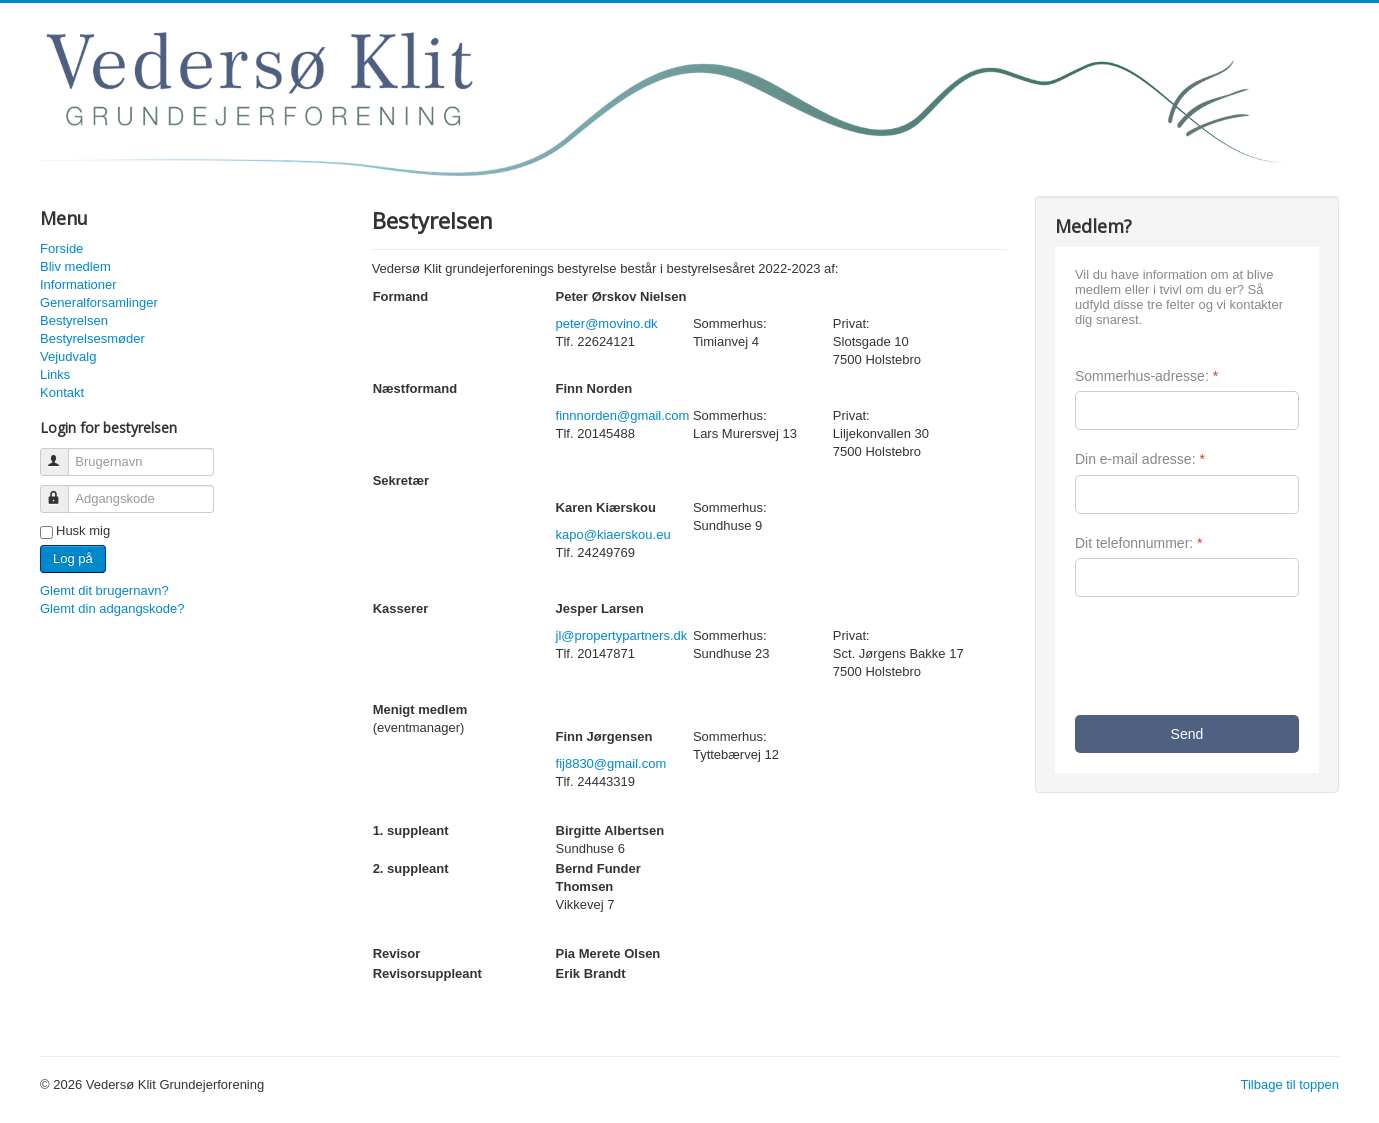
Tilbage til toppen (1289, 1084)
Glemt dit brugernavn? (104, 590)
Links (55, 374)
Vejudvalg (68, 356)
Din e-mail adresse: (1140, 459)
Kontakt (62, 392)
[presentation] (1227, 656)
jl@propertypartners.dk (622, 635)
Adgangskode (63, 490)
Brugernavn (63, 453)
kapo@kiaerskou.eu (613, 534)
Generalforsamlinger (99, 302)
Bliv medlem (75, 266)
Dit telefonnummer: (1139, 543)
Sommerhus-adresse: (1146, 376)
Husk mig (83, 530)
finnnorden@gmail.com (623, 415)
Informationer (78, 284)
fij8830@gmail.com (611, 763)
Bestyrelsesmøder (92, 338)
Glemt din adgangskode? (112, 608)
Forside (61, 248)
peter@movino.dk (607, 323)
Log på (73, 558)
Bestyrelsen (74, 320)
